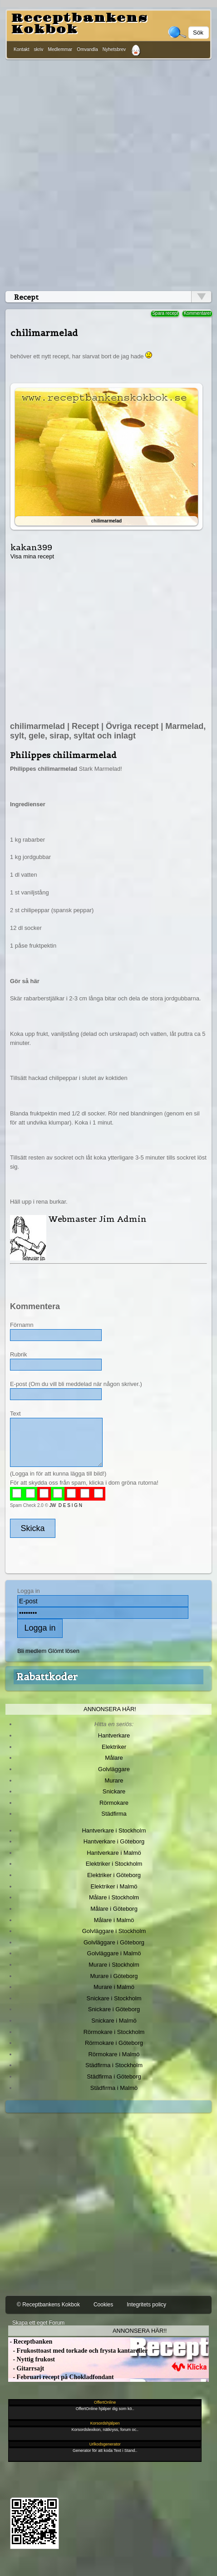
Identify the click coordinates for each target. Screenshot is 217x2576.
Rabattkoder (47, 1676)
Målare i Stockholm (114, 1897)
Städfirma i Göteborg (114, 2076)
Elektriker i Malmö (114, 1886)
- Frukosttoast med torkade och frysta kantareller (78, 2350)
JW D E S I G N (65, 1505)
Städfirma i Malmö (114, 2087)
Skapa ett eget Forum (38, 2323)
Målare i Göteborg (114, 1908)
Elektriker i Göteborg (114, 1875)
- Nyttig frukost (31, 2359)
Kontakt (22, 49)
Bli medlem (31, 1650)
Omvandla (87, 49)
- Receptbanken (30, 2341)
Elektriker (114, 1746)
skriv (39, 49)
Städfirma (113, 1813)
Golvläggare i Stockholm (114, 1931)
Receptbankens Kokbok (79, 24)
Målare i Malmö (114, 1920)
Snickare (114, 1791)
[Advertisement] (107, 173)
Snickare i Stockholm (114, 1998)
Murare (113, 1780)
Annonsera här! (110, 1709)
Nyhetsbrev (114, 49)
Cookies (103, 2304)
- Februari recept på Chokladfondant (61, 2377)
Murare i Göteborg (114, 1976)
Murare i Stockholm (114, 1964)
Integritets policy (146, 2304)
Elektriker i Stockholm (114, 1863)
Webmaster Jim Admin (98, 1219)
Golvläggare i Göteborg (114, 1942)
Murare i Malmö (114, 1986)
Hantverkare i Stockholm (114, 1830)
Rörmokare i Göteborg (114, 2042)
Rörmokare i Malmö (113, 2054)
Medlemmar (60, 49)
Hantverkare (114, 1735)
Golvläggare (114, 1769)
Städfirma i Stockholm (114, 2065)
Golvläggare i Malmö (114, 1953)
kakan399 (31, 547)
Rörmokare (113, 1802)
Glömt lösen (63, 1650)
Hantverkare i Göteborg (114, 1841)
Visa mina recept (32, 556)
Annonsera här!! (140, 2330)
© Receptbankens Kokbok (48, 2304)
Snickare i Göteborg (114, 2009)
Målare (114, 1757)
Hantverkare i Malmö (114, 1852)
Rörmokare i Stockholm (114, 2032)
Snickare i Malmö (113, 2020)
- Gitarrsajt (26, 2368)
